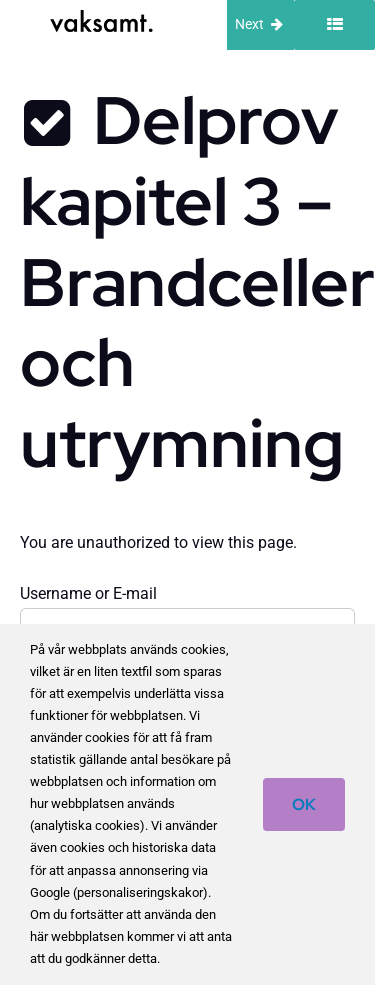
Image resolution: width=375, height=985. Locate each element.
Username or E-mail (88, 593)
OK (304, 804)
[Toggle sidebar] (334, 25)
